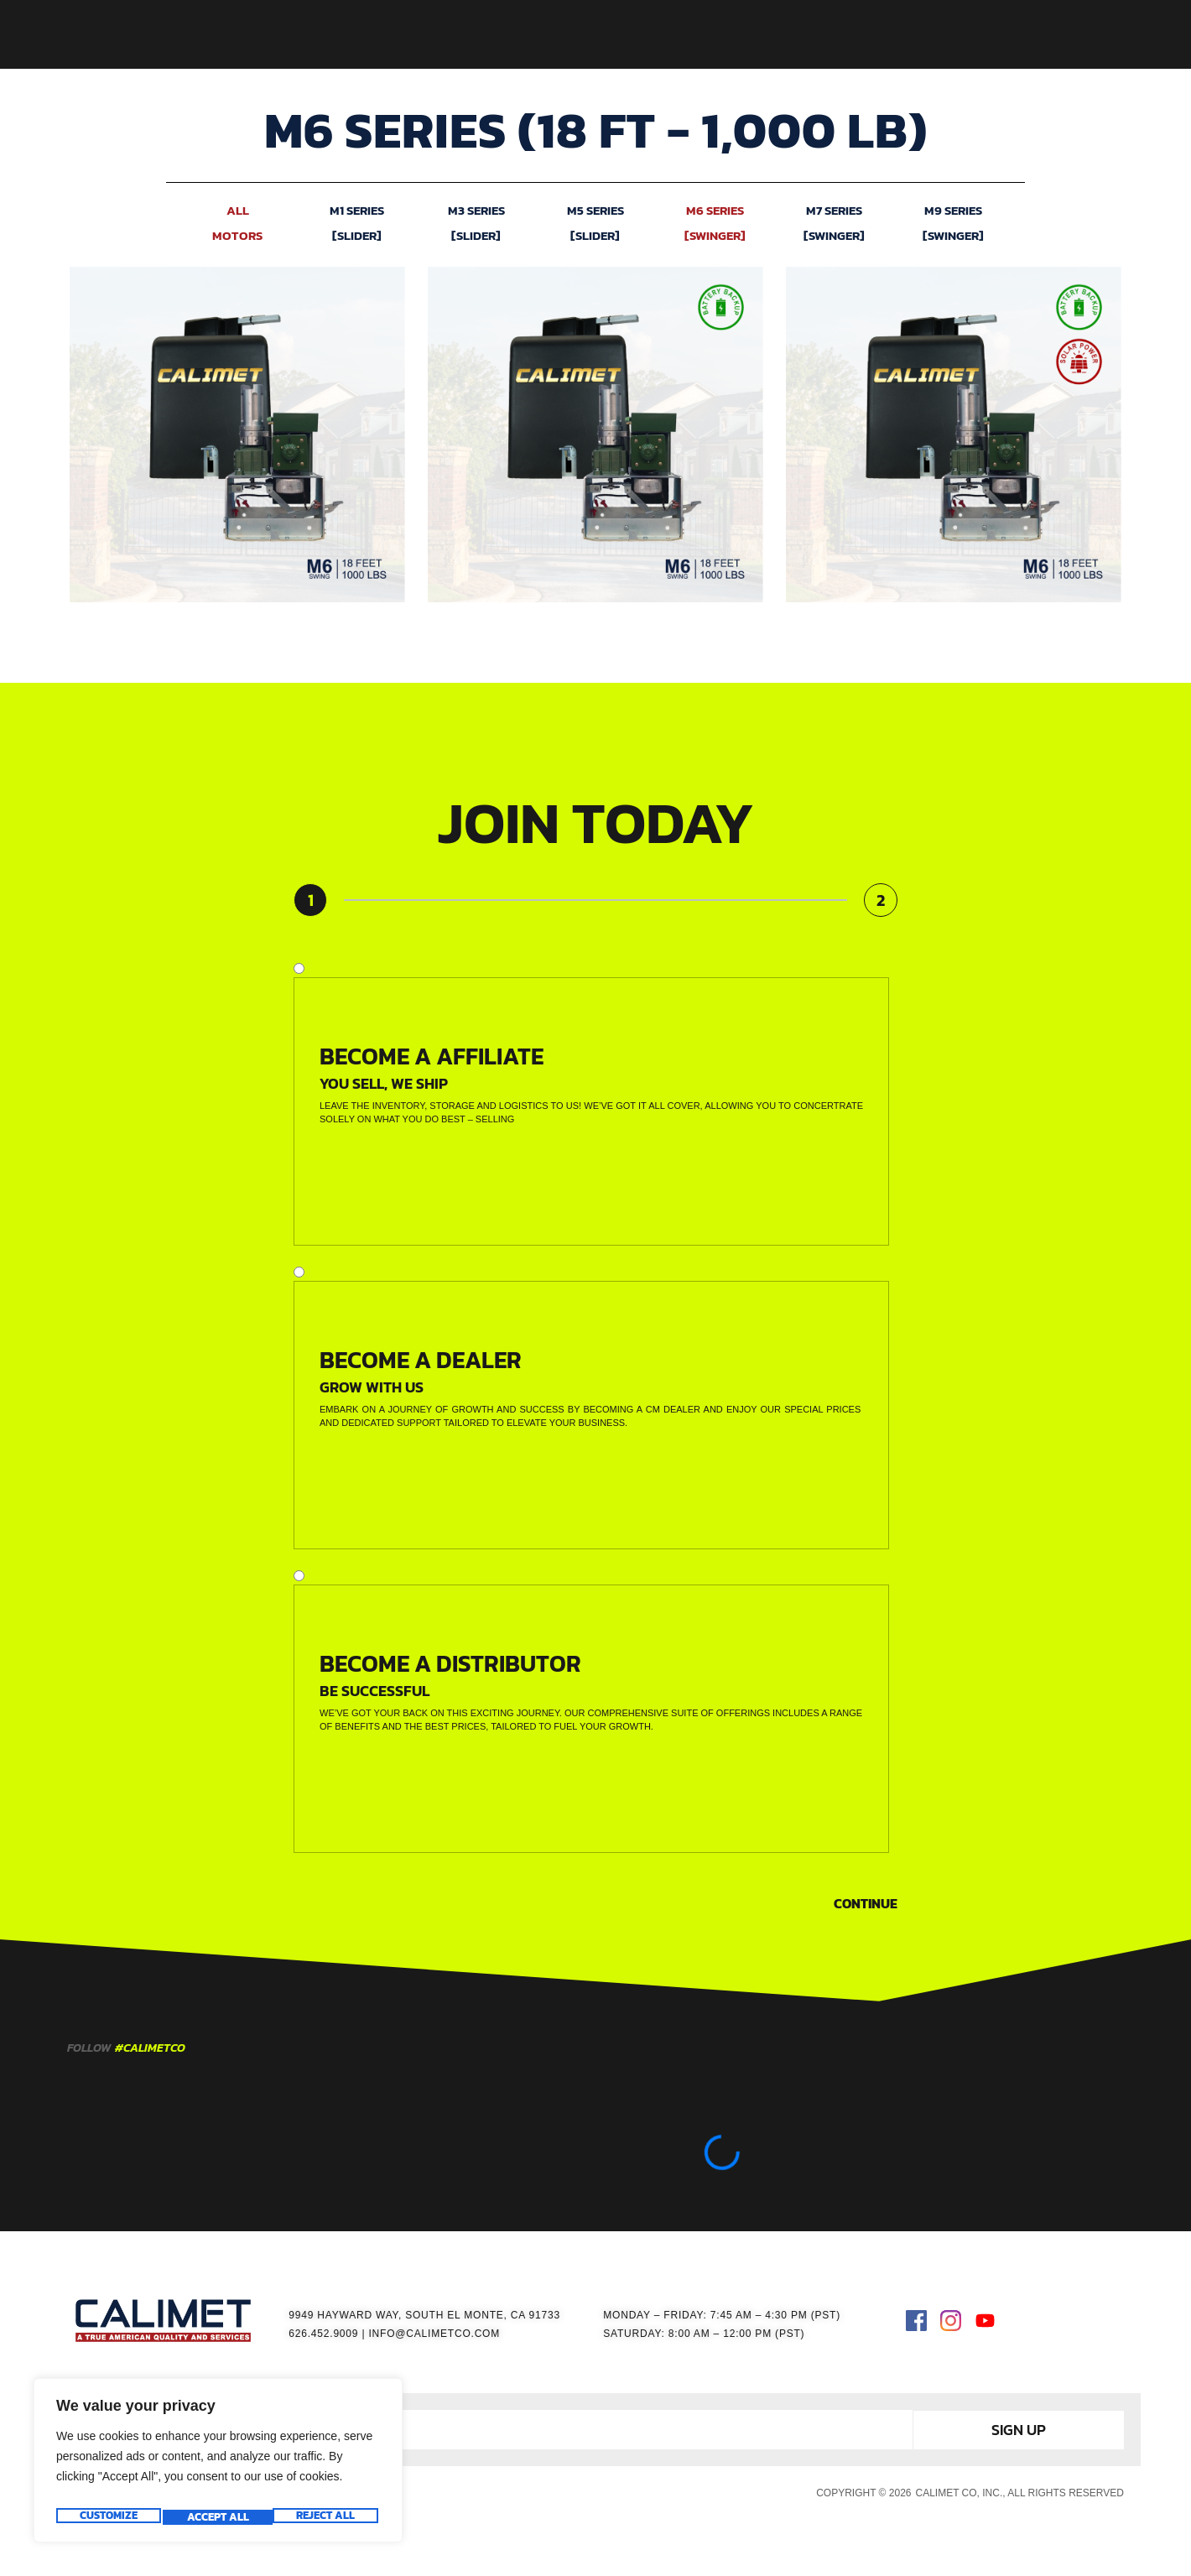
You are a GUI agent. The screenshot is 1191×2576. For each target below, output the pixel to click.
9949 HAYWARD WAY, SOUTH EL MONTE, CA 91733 (424, 2315)
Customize (107, 2517)
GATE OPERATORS (520, 34)
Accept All (327, 2517)
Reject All (215, 2517)
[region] (218, 2465)
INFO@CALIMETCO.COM (434, 2333)
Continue (865, 1903)
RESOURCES (750, 34)
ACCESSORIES (644, 34)
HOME (421, 34)
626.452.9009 (323, 2333)
